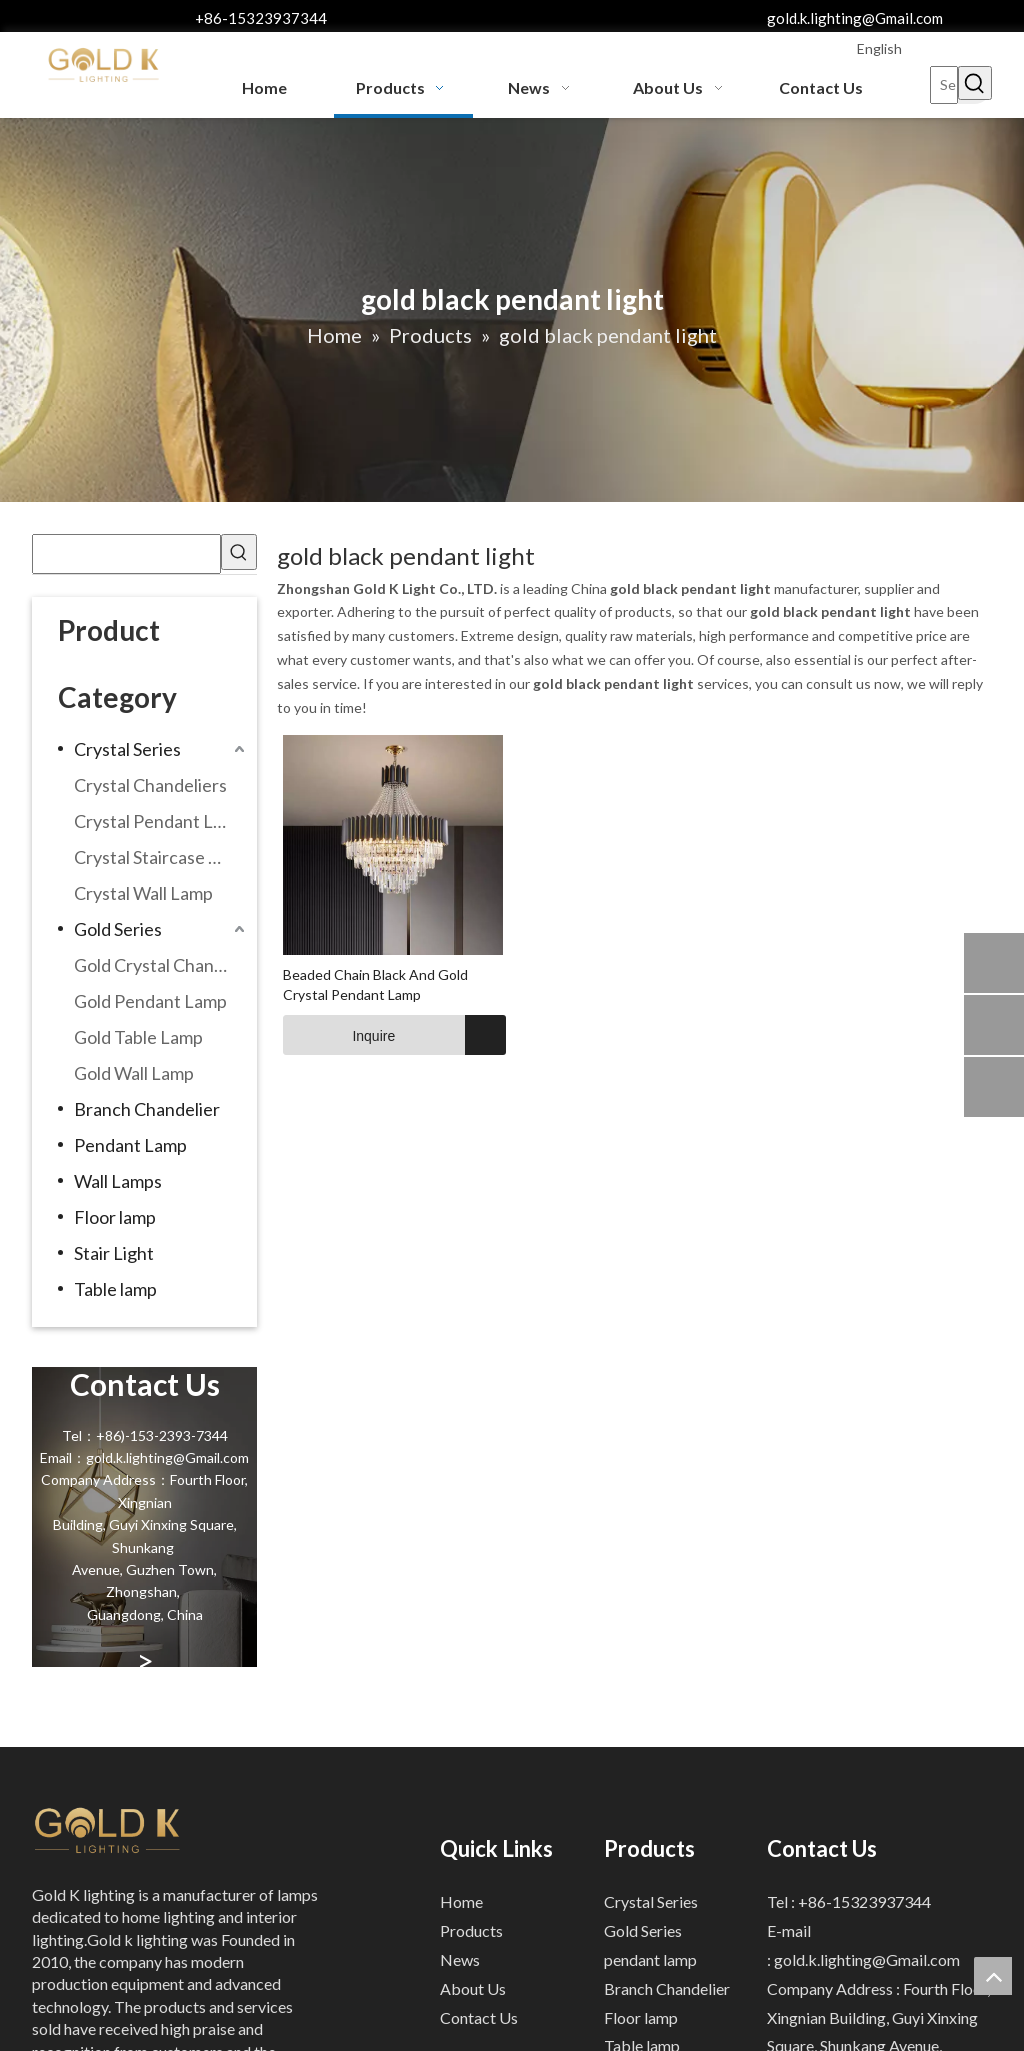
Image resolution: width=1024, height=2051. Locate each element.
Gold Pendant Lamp (150, 1001)
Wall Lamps (118, 1181)
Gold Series (118, 929)
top (993, 1976)
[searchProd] (126, 554)
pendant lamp (650, 1959)
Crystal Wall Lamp (143, 893)
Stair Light (114, 1253)
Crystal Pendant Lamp (160, 821)
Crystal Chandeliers (150, 785)
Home (461, 1901)
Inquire (339, 1035)
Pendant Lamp (130, 1145)
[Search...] (944, 85)
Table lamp (115, 1289)
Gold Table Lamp (138, 1037)
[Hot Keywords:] (975, 83)
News (460, 1959)
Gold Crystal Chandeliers (161, 965)
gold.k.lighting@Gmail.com (855, 18)
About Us (473, 1988)
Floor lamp (115, 1217)
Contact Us (479, 2017)
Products (471, 1930)
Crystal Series (127, 749)
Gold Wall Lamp (134, 1073)
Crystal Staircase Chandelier (161, 857)
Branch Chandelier (147, 1109)
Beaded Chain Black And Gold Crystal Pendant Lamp (375, 984)
